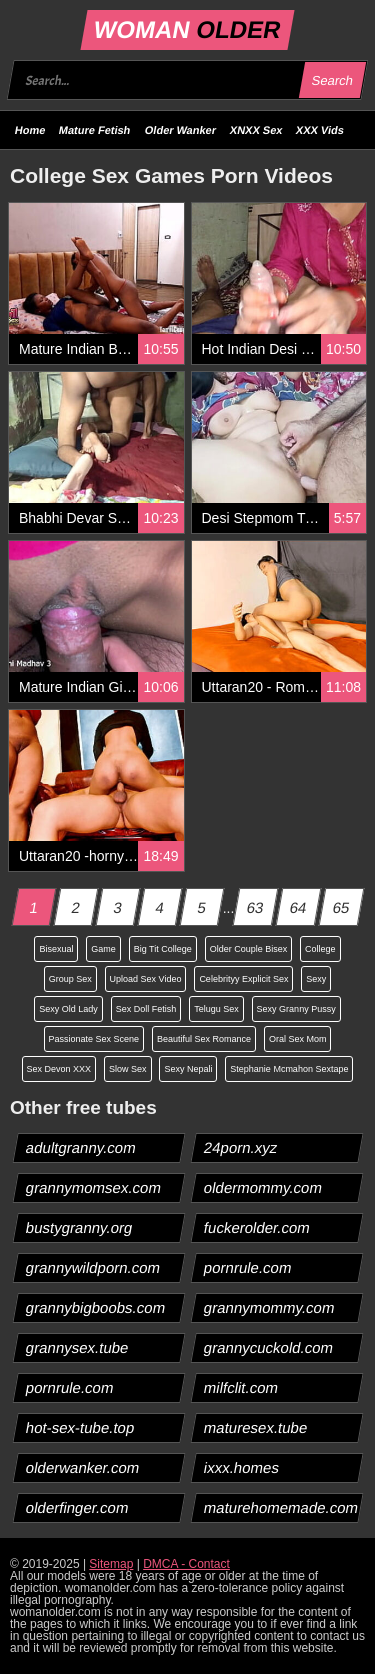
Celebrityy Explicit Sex (243, 979)
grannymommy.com (269, 1307)
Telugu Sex (216, 1009)
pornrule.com (247, 1267)
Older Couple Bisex (249, 949)
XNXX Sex (256, 130)
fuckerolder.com (256, 1227)
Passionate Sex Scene (94, 1039)
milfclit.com (240, 1387)
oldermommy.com (262, 1187)
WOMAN (187, 29)
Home (30, 130)
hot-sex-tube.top (80, 1427)
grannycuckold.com (268, 1347)
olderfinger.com (78, 1507)
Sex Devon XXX (59, 1069)
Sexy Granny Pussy (296, 1009)
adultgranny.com (81, 1147)
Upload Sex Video (146, 979)
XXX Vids (320, 130)
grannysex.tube (78, 1347)
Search (332, 80)
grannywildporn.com (93, 1267)
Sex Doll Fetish (146, 1009)
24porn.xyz (240, 1147)
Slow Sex (128, 1069)
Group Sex (70, 979)
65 (341, 907)
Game (103, 949)
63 (256, 907)
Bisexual (56, 949)
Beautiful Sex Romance (204, 1039)
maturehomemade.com (280, 1507)
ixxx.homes (241, 1467)
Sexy (316, 979)
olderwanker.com (83, 1467)
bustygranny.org (79, 1227)
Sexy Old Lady (68, 1009)
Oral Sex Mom (298, 1039)
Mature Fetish (95, 130)
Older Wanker (180, 130)
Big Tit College (163, 949)
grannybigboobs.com (96, 1307)
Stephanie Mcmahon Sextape (289, 1069)
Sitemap (111, 1564)
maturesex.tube (255, 1427)
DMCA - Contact (186, 1564)
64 (298, 907)
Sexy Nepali (188, 1069)
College (320, 949)
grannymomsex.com (94, 1187)
